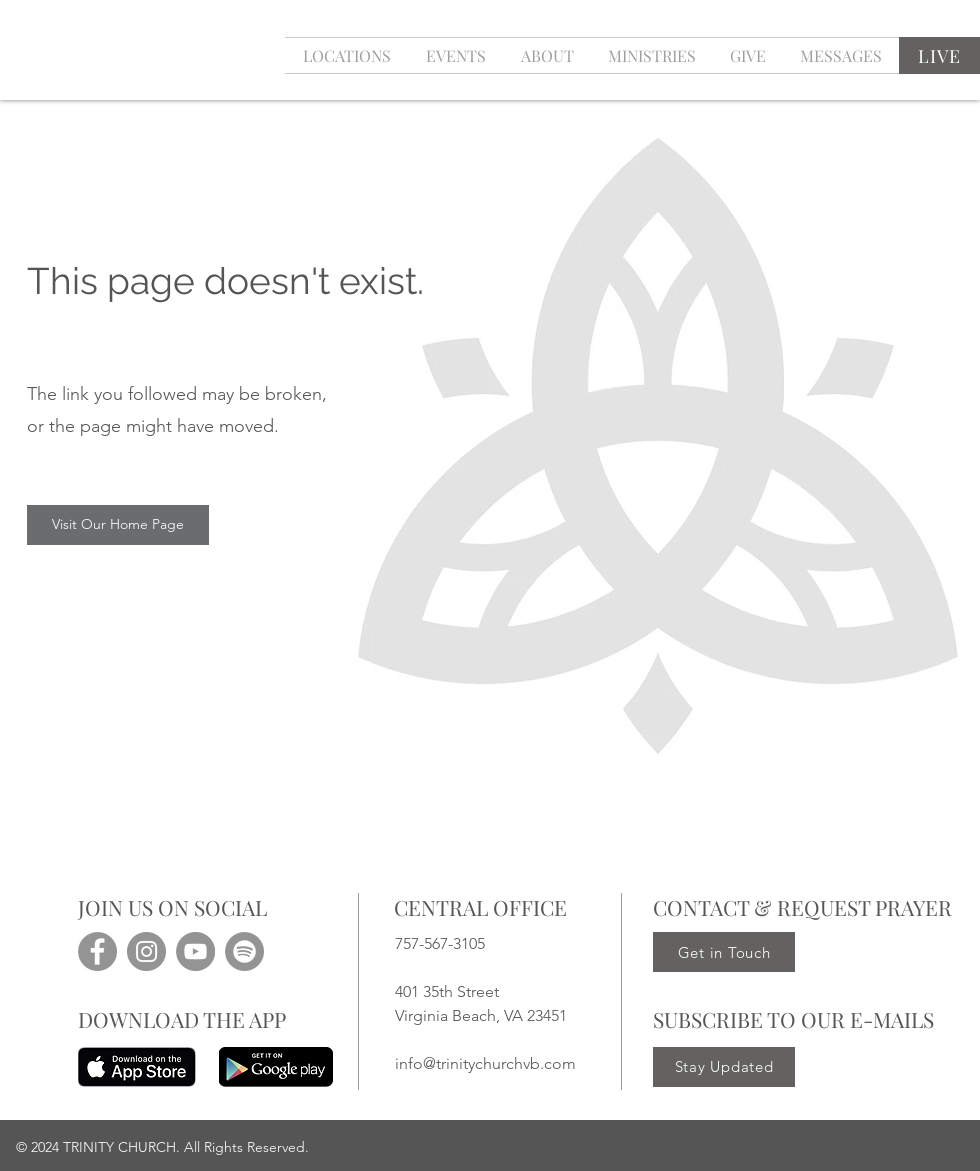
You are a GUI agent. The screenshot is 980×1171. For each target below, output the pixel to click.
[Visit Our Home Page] (118, 525)
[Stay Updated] (724, 1067)
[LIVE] (939, 55)
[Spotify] (244, 951)
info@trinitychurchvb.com (485, 1063)
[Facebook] (97, 951)
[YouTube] (195, 951)
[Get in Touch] (724, 952)
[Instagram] (146, 951)
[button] (455, 55)
